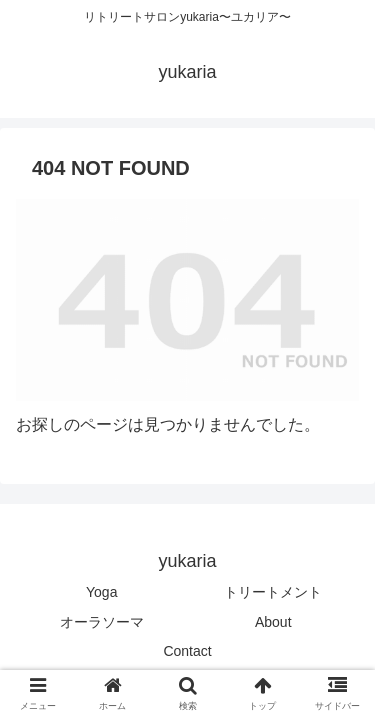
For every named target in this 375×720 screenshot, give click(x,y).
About (273, 622)
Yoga (101, 592)
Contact (187, 651)
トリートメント (273, 592)
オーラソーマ (102, 622)
